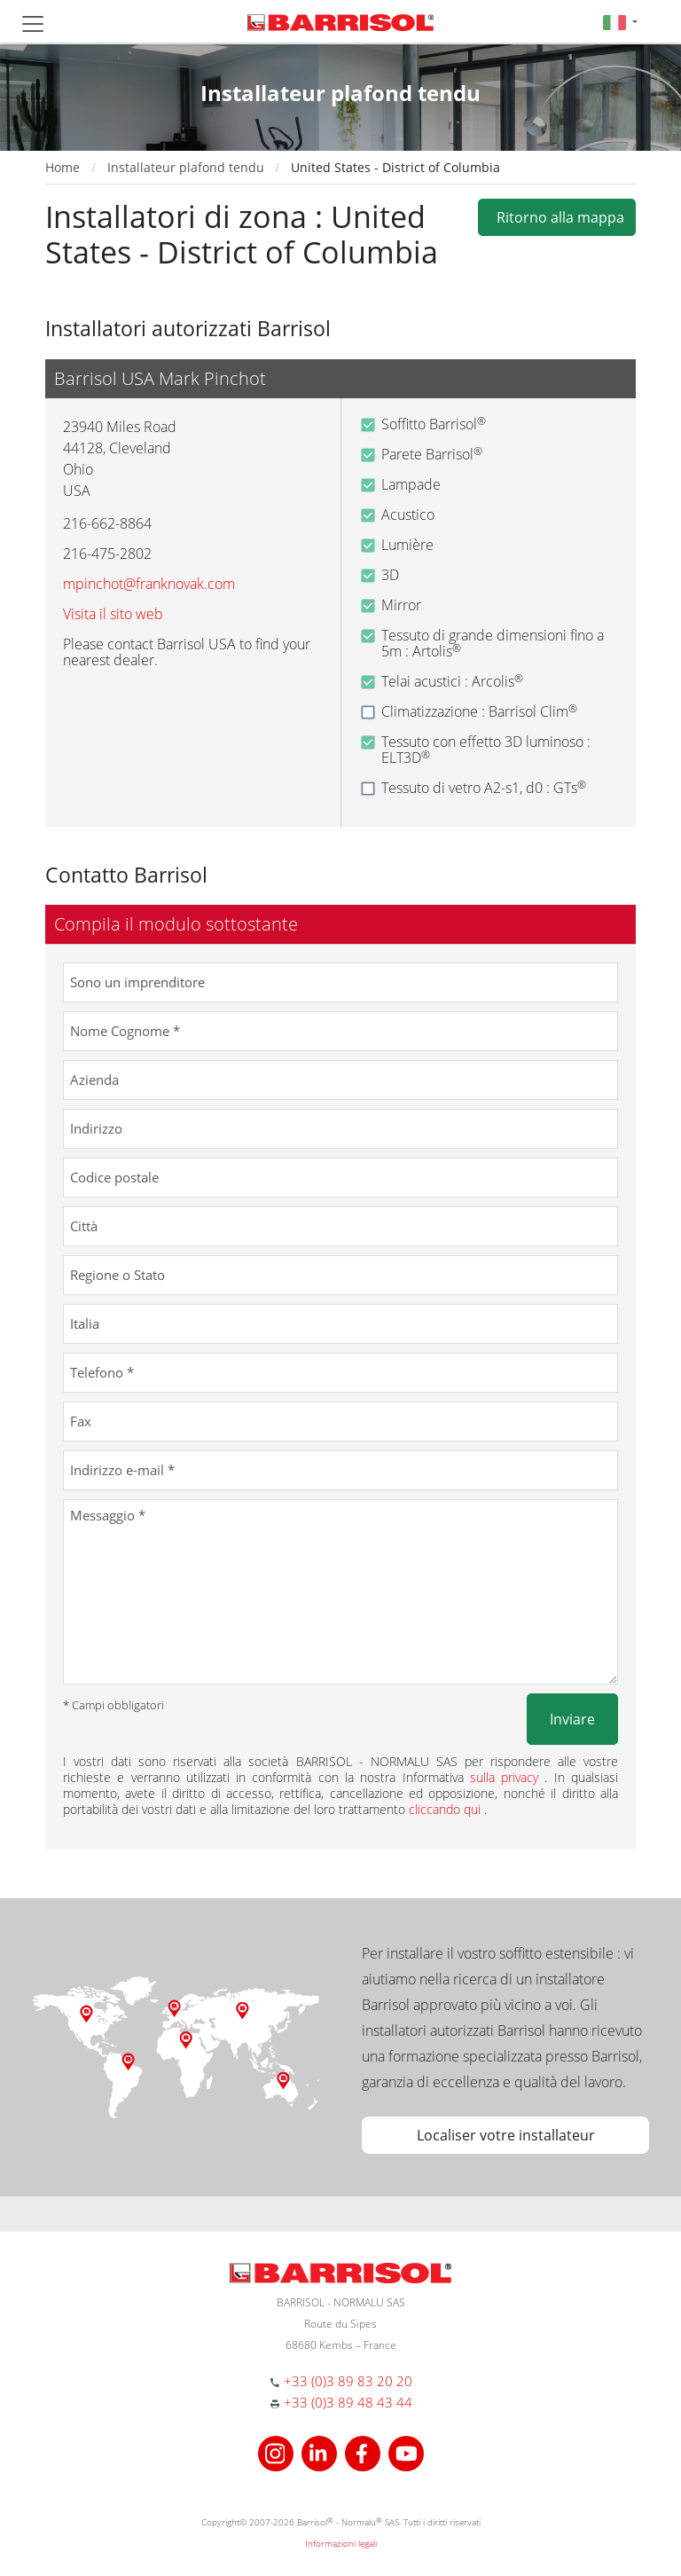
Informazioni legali (341, 2543)
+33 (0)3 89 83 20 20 (348, 2381)
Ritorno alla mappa (556, 217)
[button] (620, 21)
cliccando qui (446, 1809)
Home (62, 167)
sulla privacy (507, 1777)
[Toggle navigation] (33, 24)
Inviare (572, 1719)
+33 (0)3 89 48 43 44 (348, 2402)
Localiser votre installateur (506, 2135)
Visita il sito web (113, 614)
